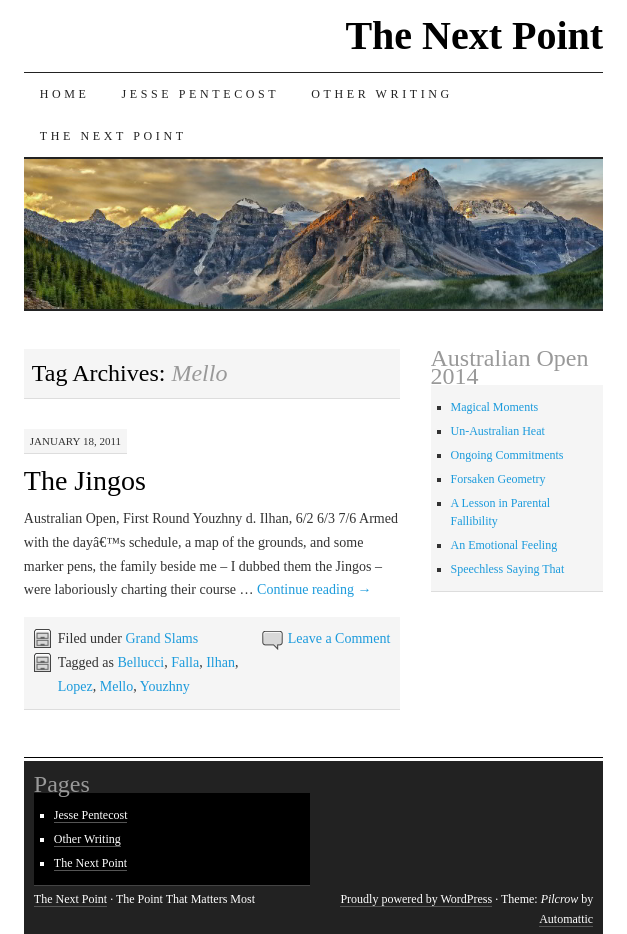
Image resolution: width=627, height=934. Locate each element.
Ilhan (220, 662)
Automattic (566, 919)
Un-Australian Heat (498, 431)
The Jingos (85, 480)
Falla (185, 662)
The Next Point (474, 35)
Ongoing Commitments (507, 455)
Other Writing (382, 94)
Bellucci (140, 662)
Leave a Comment (339, 638)
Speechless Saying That (508, 569)
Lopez (75, 686)
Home (65, 94)
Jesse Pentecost (201, 94)
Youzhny (165, 686)
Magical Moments (495, 407)
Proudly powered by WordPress (416, 899)
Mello (116, 686)
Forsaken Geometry (498, 479)
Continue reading (314, 589)
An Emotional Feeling (504, 545)
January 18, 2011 (75, 441)
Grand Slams (161, 638)
